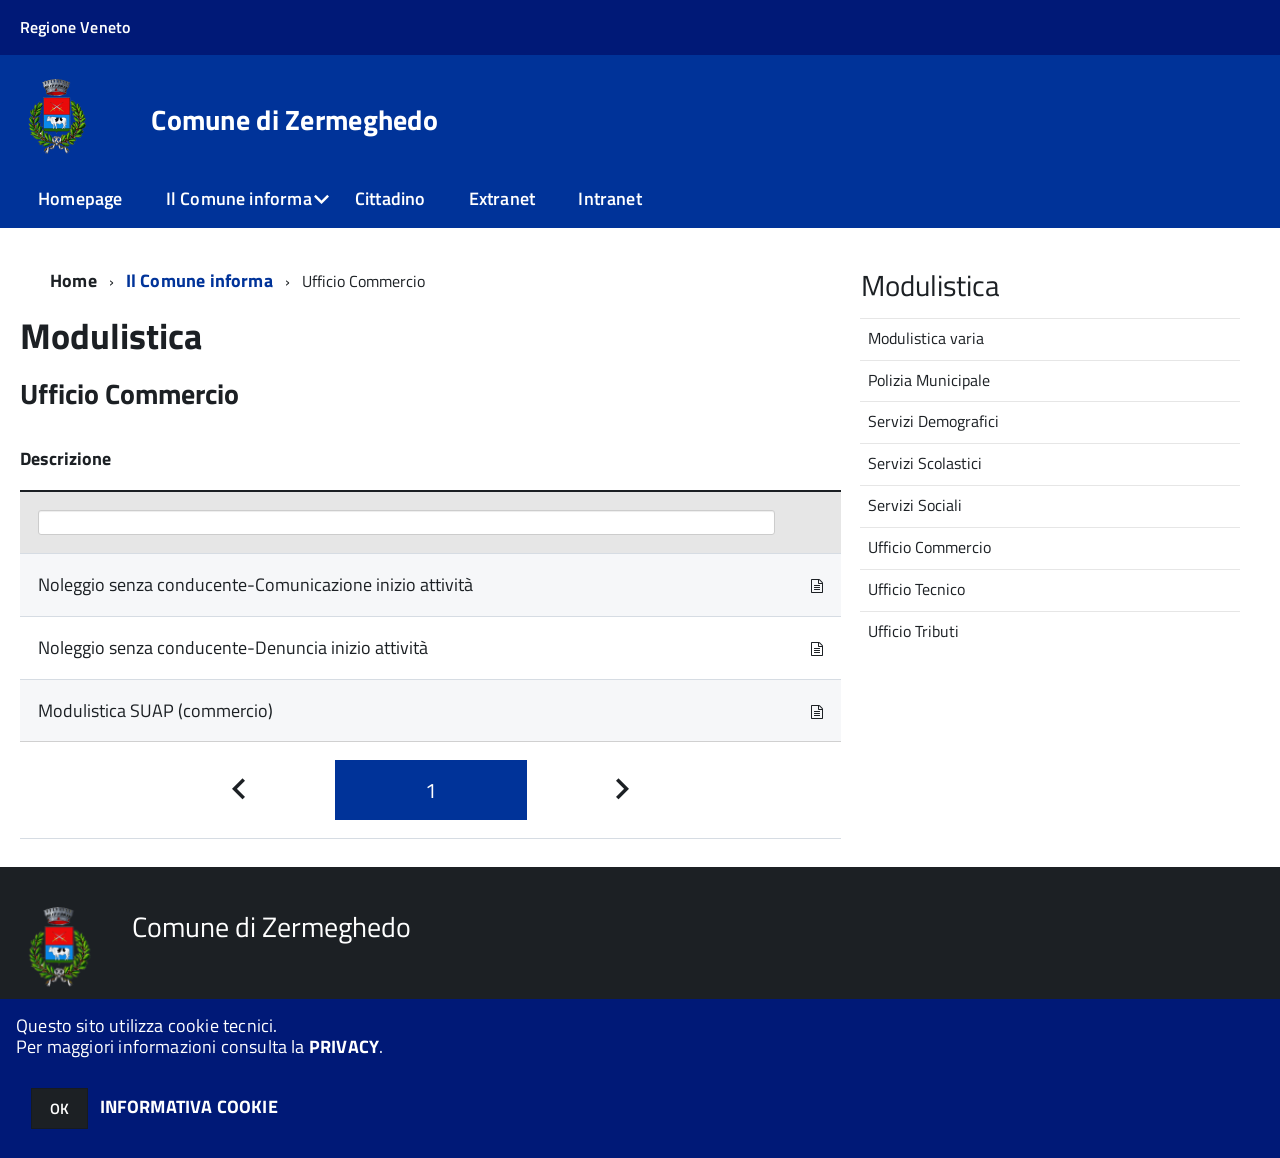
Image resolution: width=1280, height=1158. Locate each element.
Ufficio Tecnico (916, 589)
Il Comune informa (239, 198)
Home (73, 280)
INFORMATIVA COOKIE (189, 1106)
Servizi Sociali (915, 505)
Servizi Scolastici (925, 463)
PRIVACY (344, 1046)
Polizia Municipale (929, 380)
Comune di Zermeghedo (294, 120)
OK (59, 1108)
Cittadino (390, 198)
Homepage (80, 198)
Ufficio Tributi (913, 631)
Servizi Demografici (933, 421)
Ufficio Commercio (929, 547)
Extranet (502, 198)
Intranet (609, 198)
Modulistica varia (926, 338)
